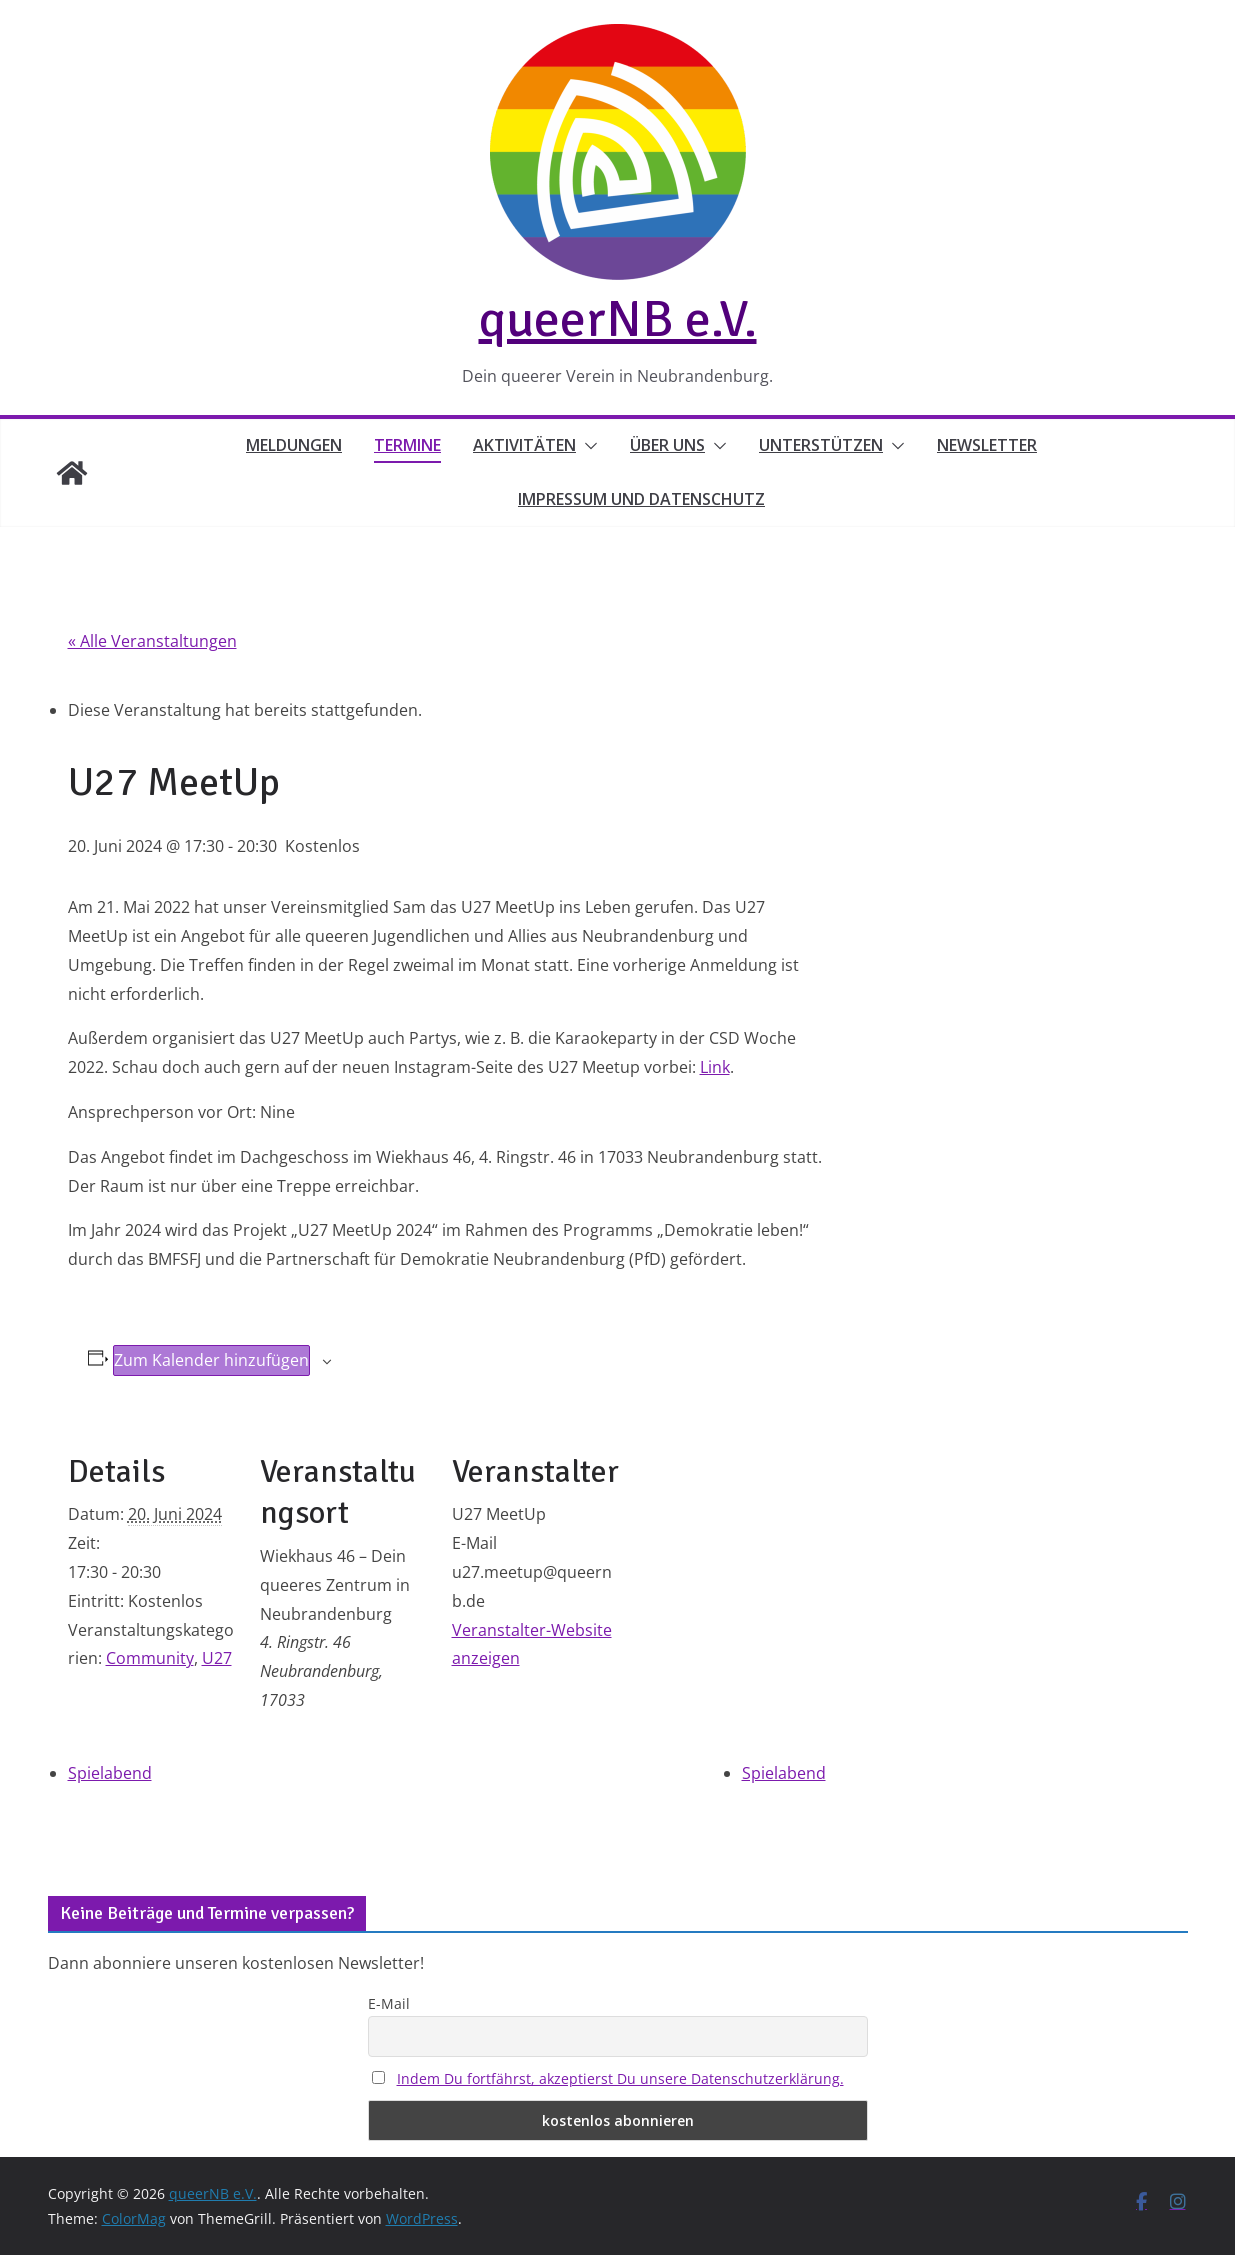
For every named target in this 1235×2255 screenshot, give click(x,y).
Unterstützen (821, 445)
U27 (217, 1658)
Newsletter (987, 445)
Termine (407, 445)
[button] (587, 446)
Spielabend (110, 1773)
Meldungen (294, 445)
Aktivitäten (524, 445)
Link (715, 1067)
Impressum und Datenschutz (641, 499)
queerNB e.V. (618, 319)
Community (150, 1658)
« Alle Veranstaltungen (152, 641)
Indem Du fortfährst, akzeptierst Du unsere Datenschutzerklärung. (620, 2078)
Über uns (667, 445)
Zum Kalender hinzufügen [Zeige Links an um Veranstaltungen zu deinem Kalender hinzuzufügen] (211, 1360)
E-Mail (389, 2003)
